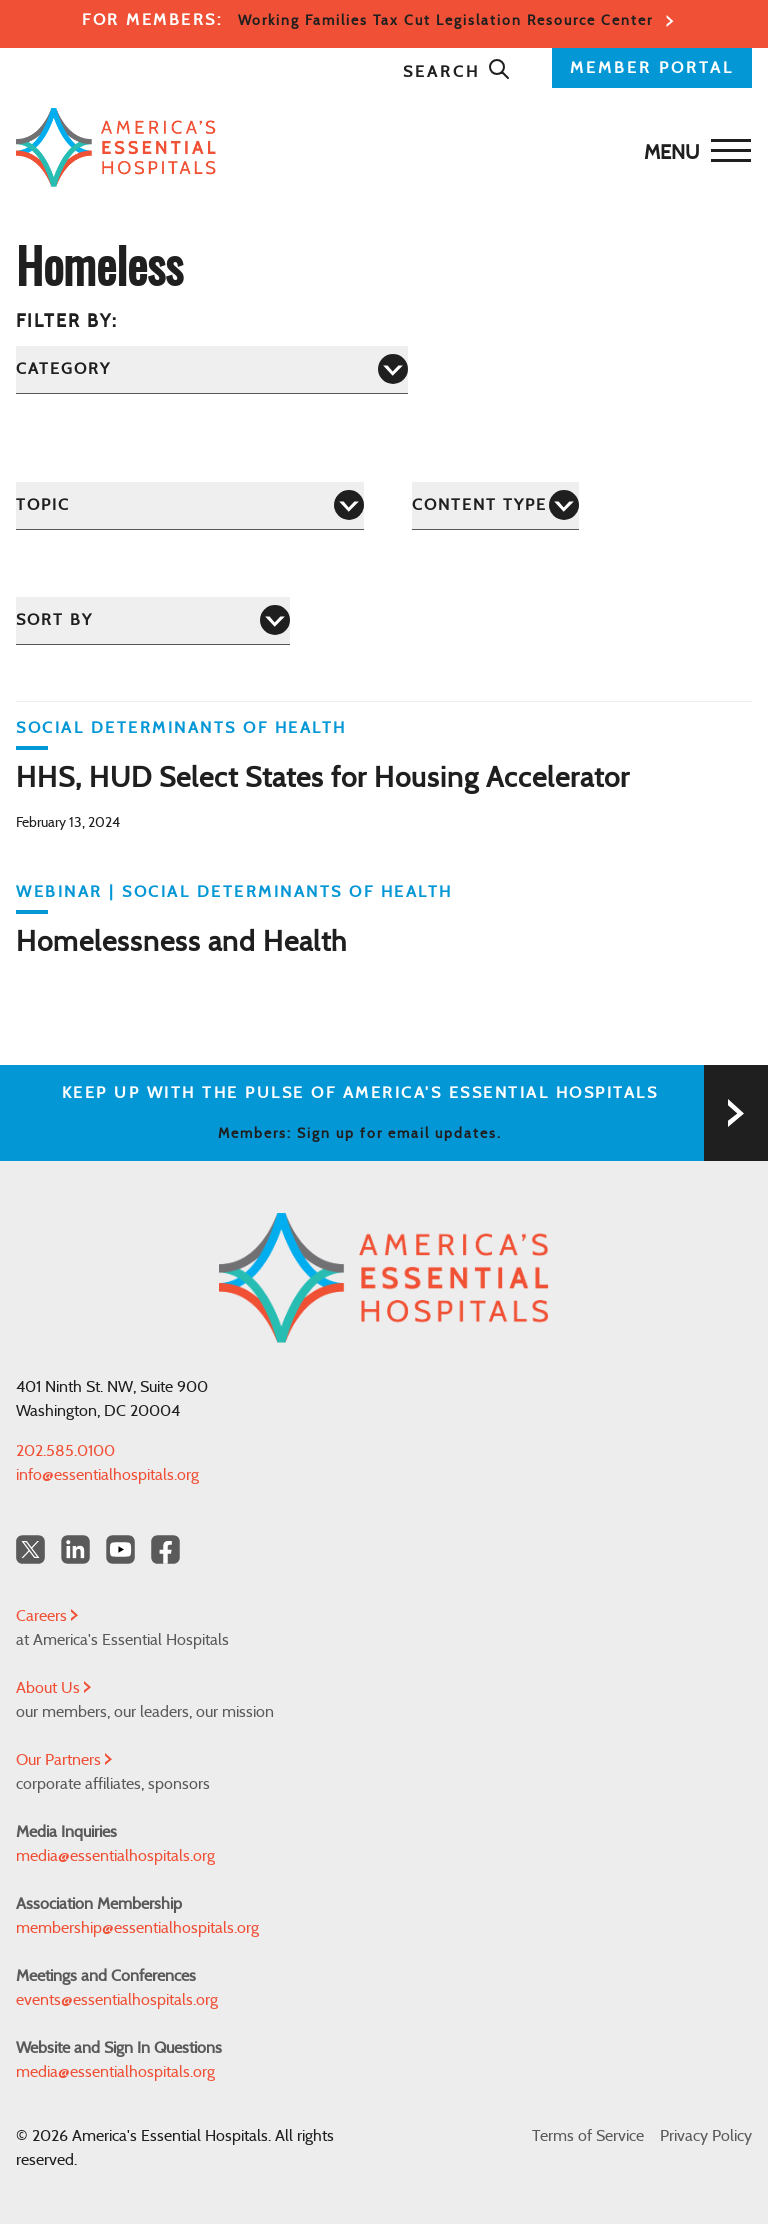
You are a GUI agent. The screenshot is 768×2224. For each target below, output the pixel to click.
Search (457, 72)
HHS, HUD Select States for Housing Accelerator (323, 779)
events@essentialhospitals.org (117, 2000)
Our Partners (64, 1760)
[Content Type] (495, 505)
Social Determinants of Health (181, 728)
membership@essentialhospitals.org (137, 1928)
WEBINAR (59, 892)
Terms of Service (588, 2136)
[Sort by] (153, 620)
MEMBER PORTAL (652, 68)
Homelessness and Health (181, 943)
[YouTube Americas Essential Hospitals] (120, 1549)
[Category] (212, 369)
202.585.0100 (65, 1451)
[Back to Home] (379, 147)
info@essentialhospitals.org (107, 1475)
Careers (47, 1616)
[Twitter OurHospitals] (30, 1549)
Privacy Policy (706, 2136)
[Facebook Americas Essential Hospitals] (165, 1549)
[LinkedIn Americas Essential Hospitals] (75, 1549)
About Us (53, 1688)
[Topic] (190, 505)
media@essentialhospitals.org (115, 1856)
